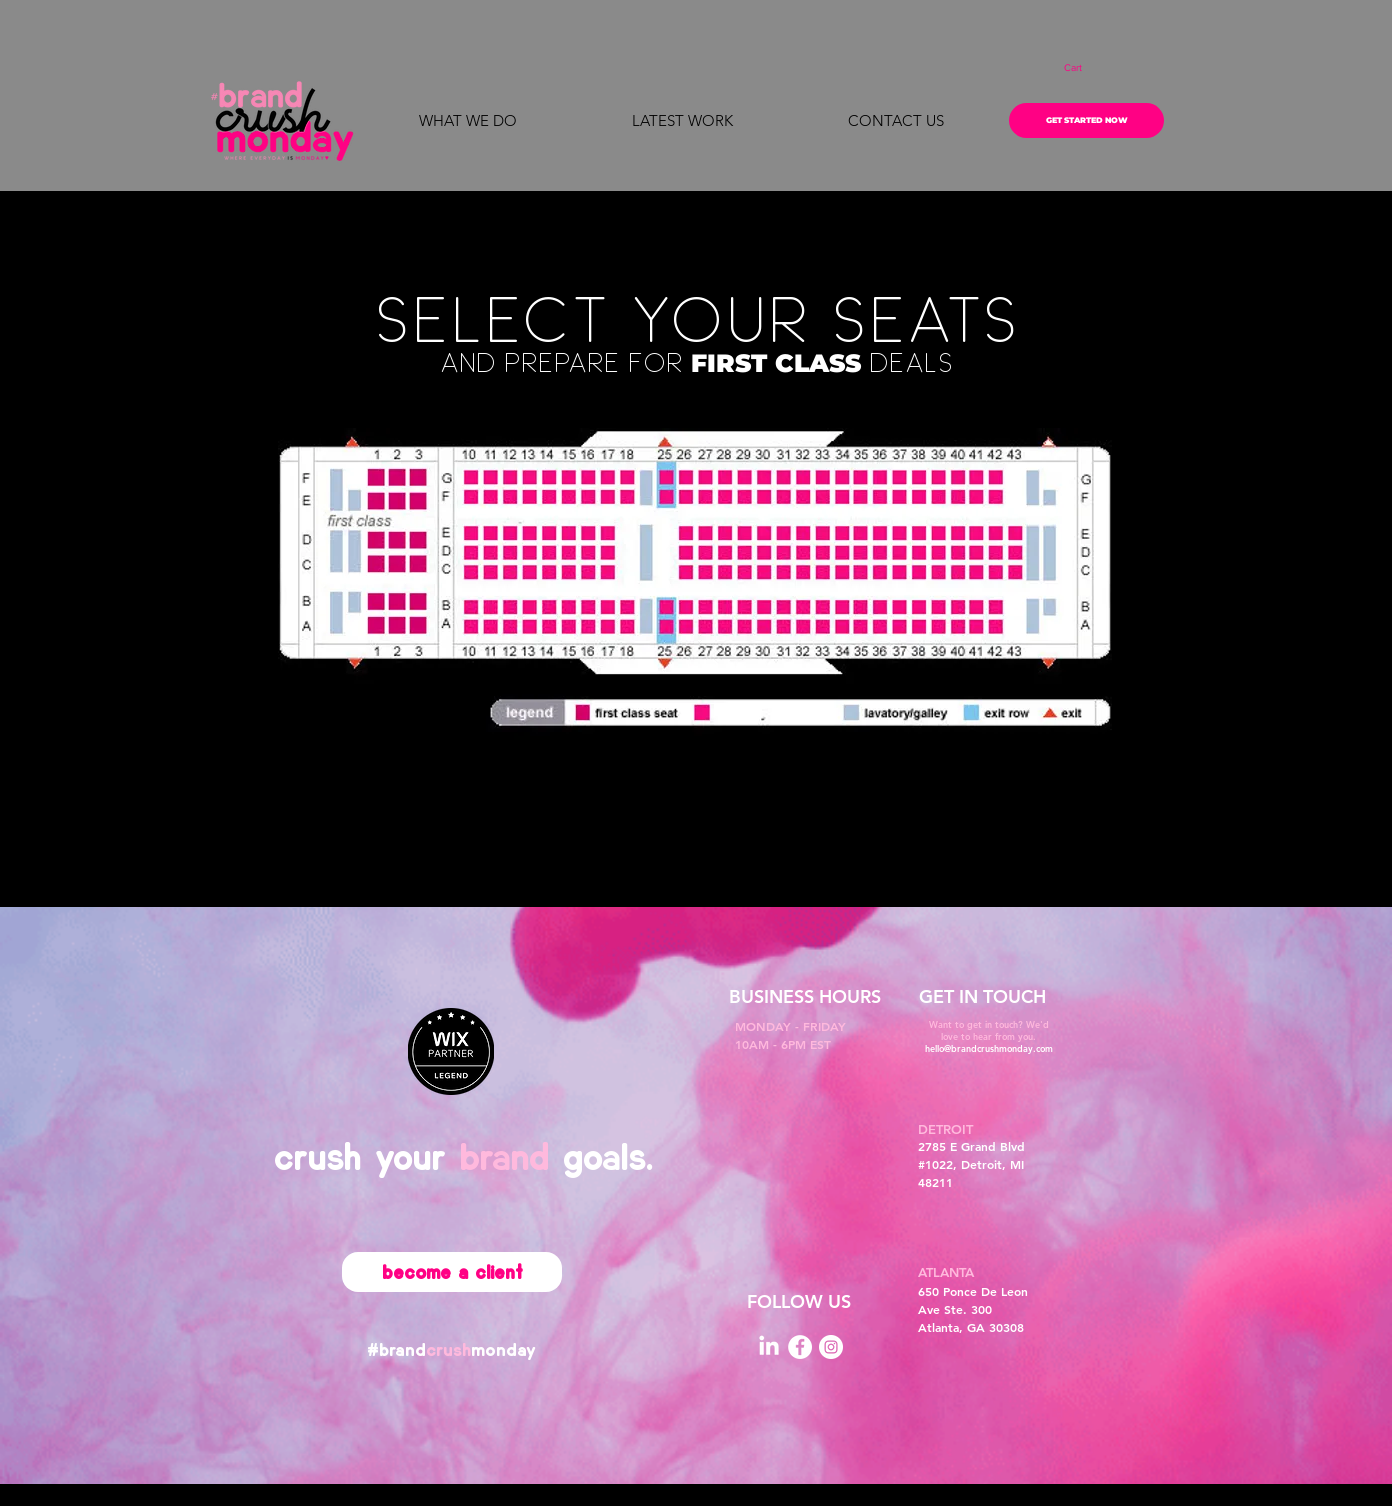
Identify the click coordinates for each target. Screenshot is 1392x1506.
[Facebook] (800, 1347)
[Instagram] (831, 1347)
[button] (1086, 68)
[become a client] (452, 1272)
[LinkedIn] (769, 1347)
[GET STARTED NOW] (1086, 120)
